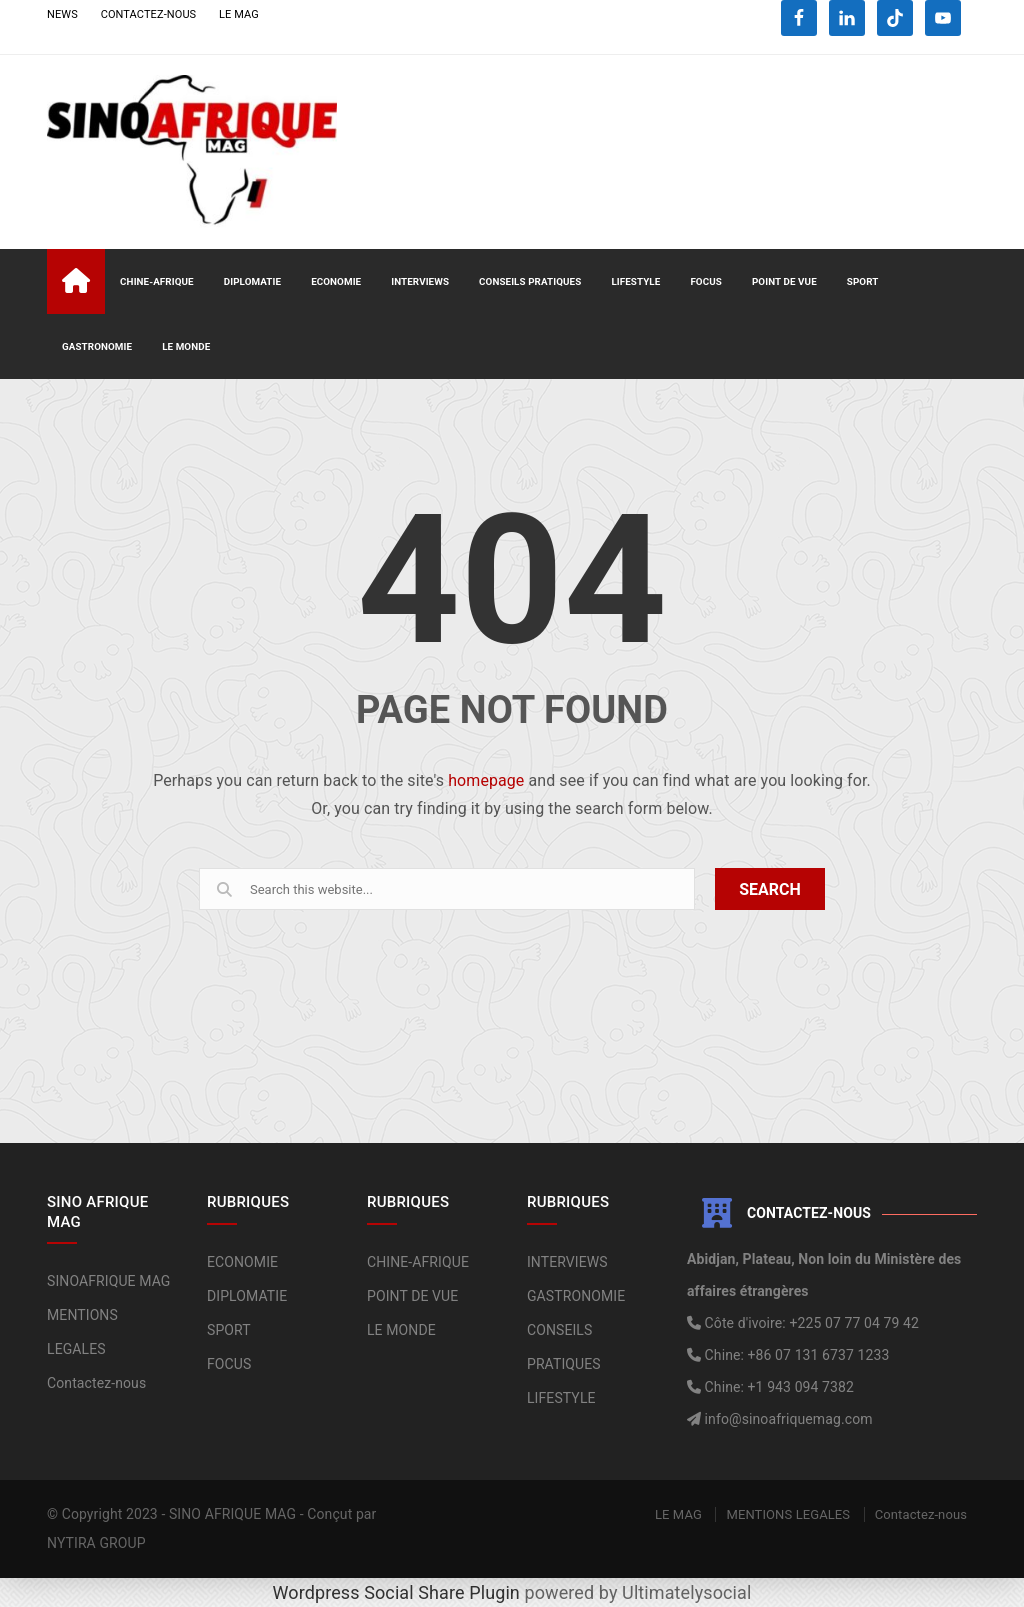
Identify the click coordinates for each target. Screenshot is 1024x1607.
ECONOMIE (336, 281)
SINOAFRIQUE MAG (108, 1281)
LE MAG (239, 14)
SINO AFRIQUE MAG (232, 1514)
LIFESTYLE (635, 281)
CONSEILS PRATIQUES (530, 281)
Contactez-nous (96, 1383)
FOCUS (706, 281)
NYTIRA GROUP (96, 1543)
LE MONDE (186, 346)
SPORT (863, 281)
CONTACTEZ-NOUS (149, 14)
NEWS (62, 14)
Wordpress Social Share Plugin (399, 1592)
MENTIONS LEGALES (788, 1514)
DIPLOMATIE (252, 281)
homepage (486, 780)
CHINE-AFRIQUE (157, 281)
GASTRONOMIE (97, 346)
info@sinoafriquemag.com (787, 1419)
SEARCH (770, 889)
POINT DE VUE (784, 281)
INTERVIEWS (420, 281)
